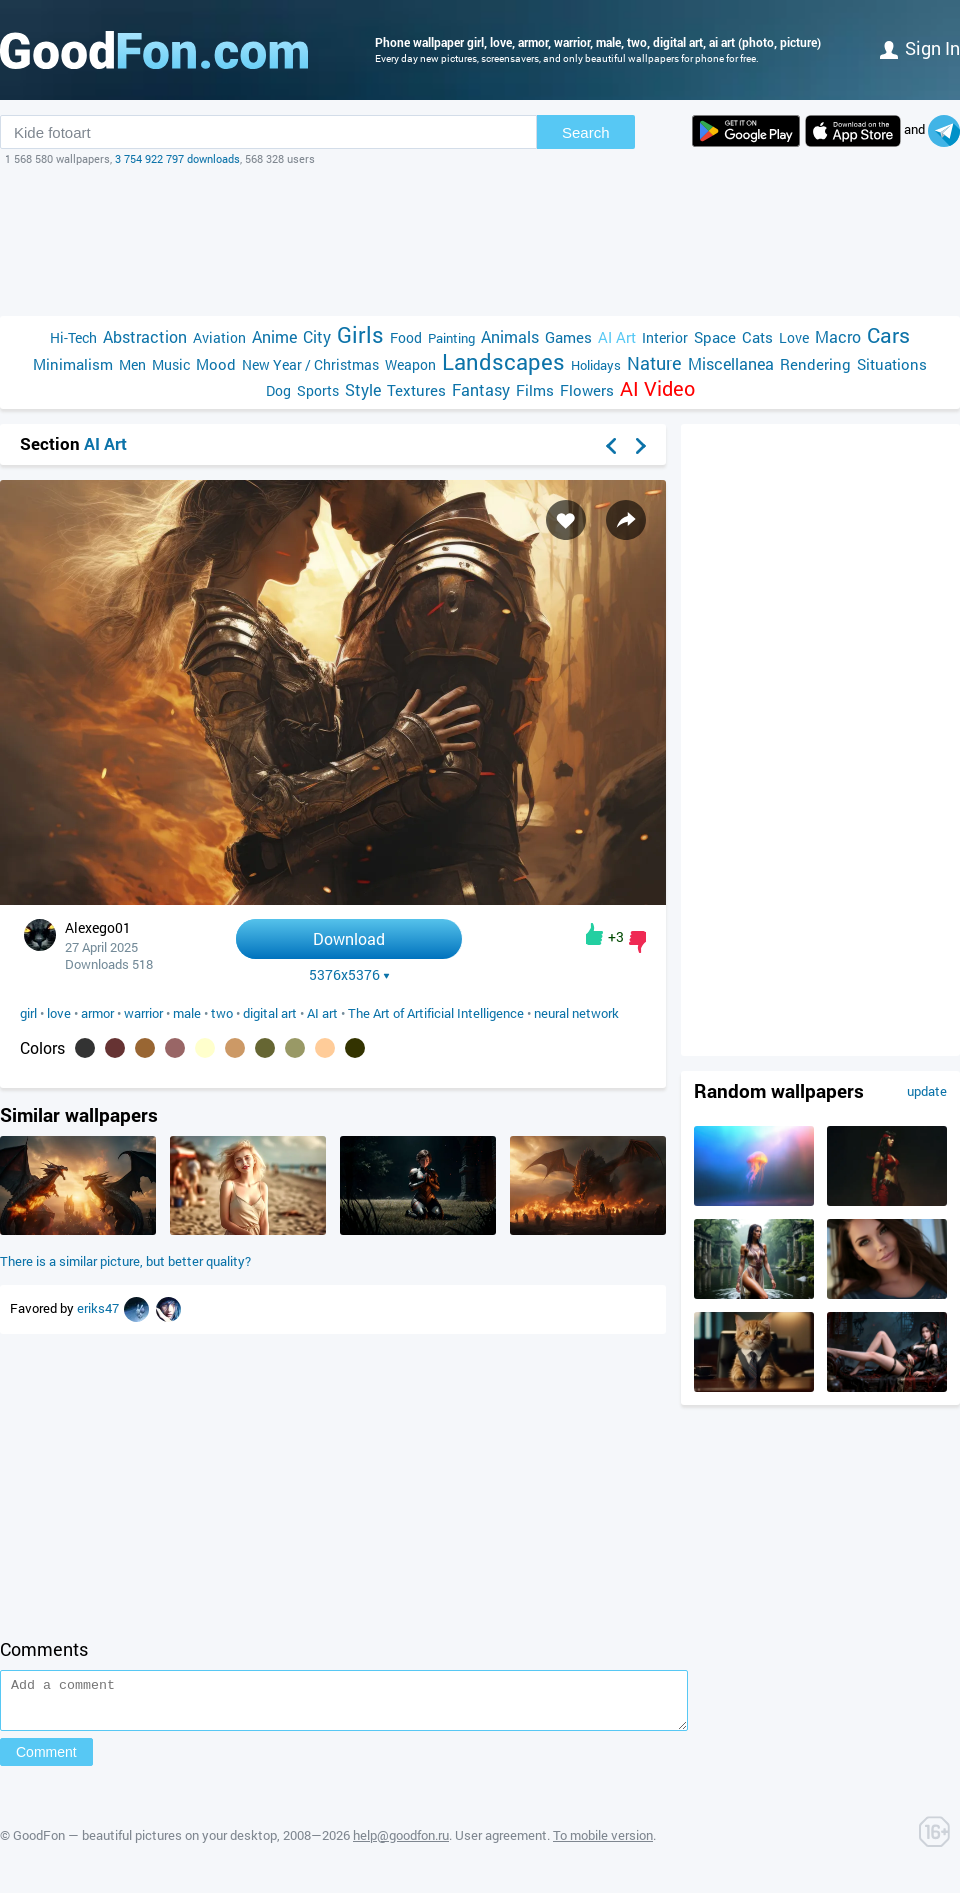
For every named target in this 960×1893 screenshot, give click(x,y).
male (187, 1013)
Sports (318, 390)
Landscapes (503, 361)
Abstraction (145, 336)
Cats (757, 337)
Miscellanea (731, 363)
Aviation (219, 337)
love (59, 1013)
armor (97, 1013)
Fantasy (481, 389)
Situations (892, 364)
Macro (838, 336)
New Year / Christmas (310, 364)
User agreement (501, 1844)
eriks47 (99, 1308)
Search (586, 132)
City (317, 336)
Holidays (596, 365)
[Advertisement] (480, 241)
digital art (270, 1013)
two (222, 1013)
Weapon (410, 364)
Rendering (815, 364)
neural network (576, 1013)
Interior (665, 337)
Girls (360, 334)
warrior (143, 1013)
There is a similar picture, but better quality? (125, 1261)
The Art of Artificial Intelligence (436, 1013)
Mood (216, 364)
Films (535, 390)
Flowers (587, 390)
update (927, 1091)
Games (568, 337)
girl (28, 1013)
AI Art (617, 337)
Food (406, 337)
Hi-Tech (73, 337)
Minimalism (73, 364)
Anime (274, 336)
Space (715, 337)
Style (363, 389)
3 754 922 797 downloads (177, 158)
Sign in (920, 48)
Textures (416, 390)
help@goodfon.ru (401, 1844)
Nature (654, 363)
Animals (510, 336)
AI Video (657, 388)
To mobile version (603, 1844)
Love (794, 337)
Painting (451, 338)
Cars (888, 335)
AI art (322, 1013)
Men (132, 364)
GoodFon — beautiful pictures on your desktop (145, 1844)
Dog (278, 390)
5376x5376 (349, 975)
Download (349, 938)
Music (171, 364)
